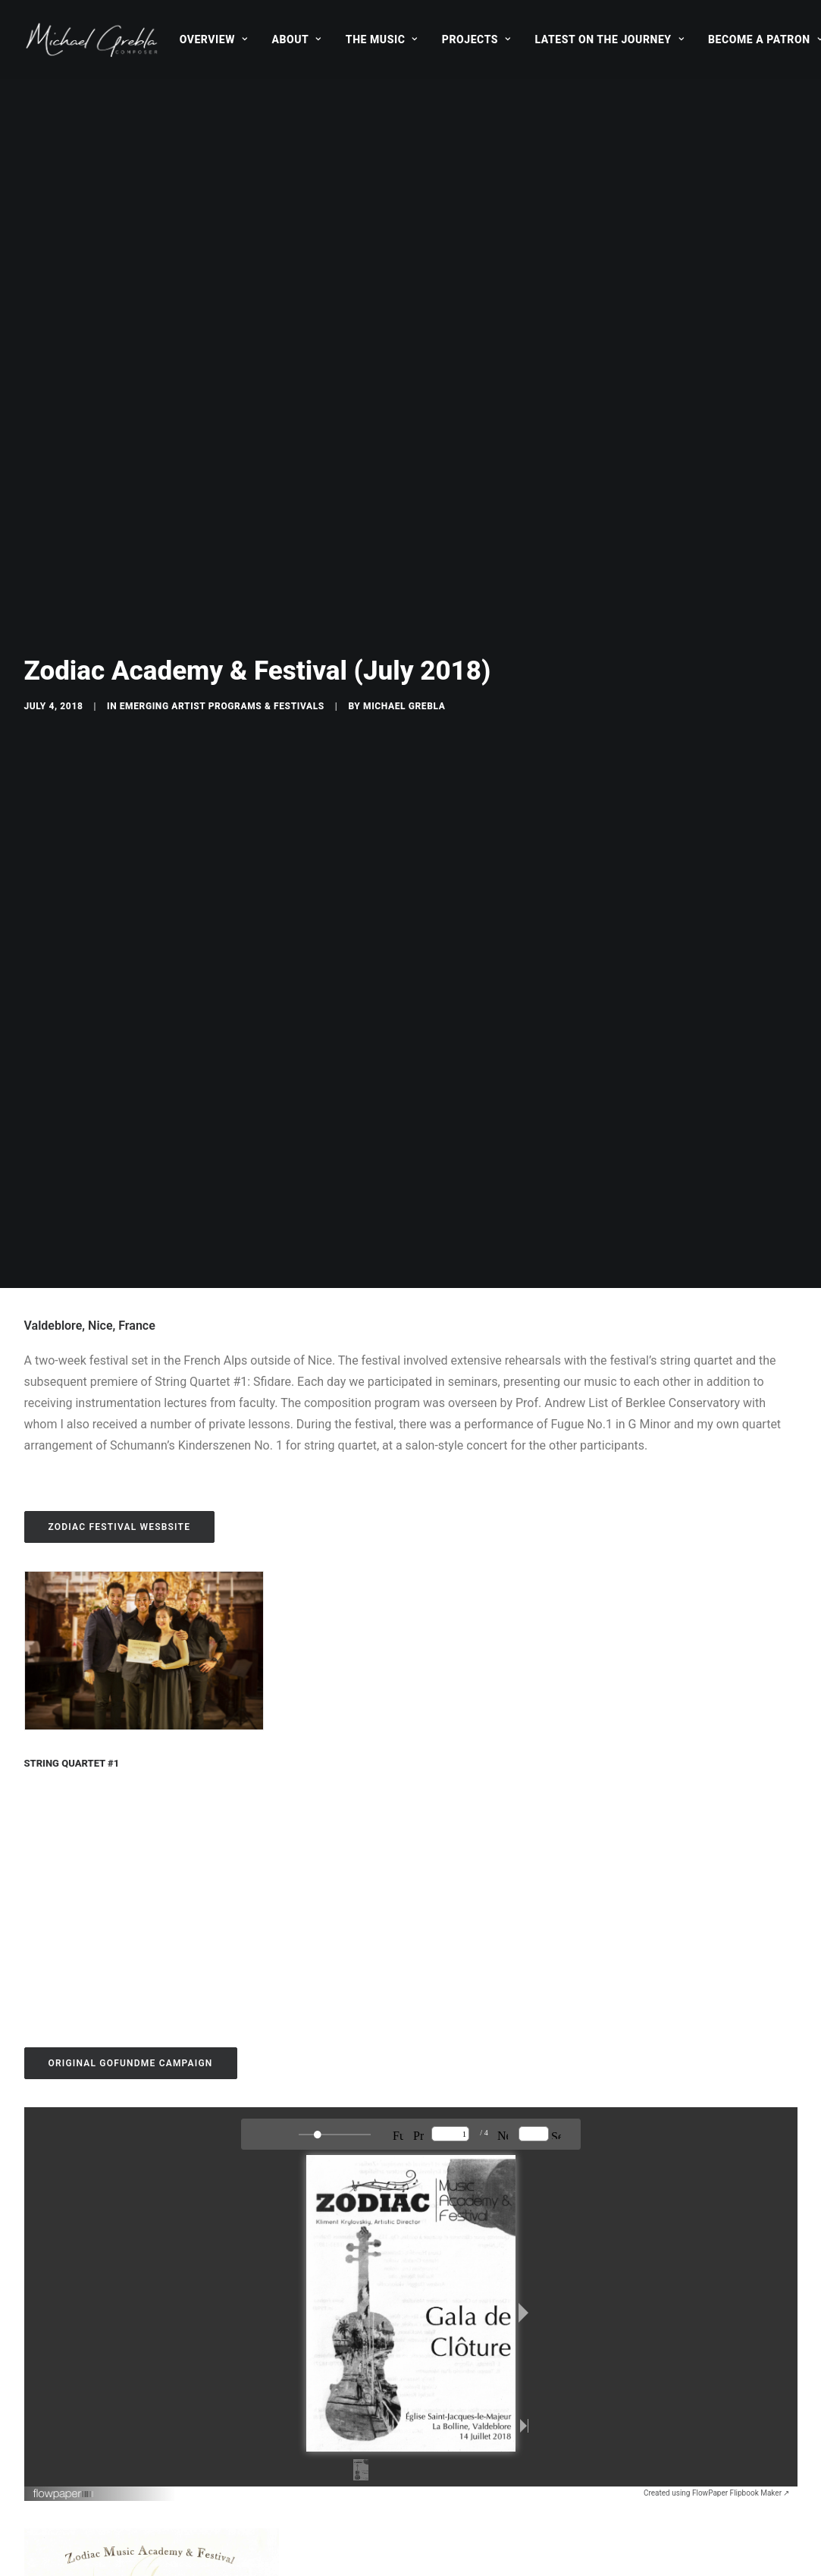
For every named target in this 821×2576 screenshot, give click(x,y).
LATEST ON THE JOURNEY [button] (610, 39)
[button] (144, 666)
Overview (214, 39)
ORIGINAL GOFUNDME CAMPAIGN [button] (131, 1078)
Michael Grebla (404, 214)
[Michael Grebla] (91, 39)
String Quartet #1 (72, 778)
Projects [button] (476, 39)
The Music (382, 39)
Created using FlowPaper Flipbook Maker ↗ (717, 1508)
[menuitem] (214, 39)
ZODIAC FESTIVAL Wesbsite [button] (120, 542)
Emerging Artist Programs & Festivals (222, 214)
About (296, 39)
